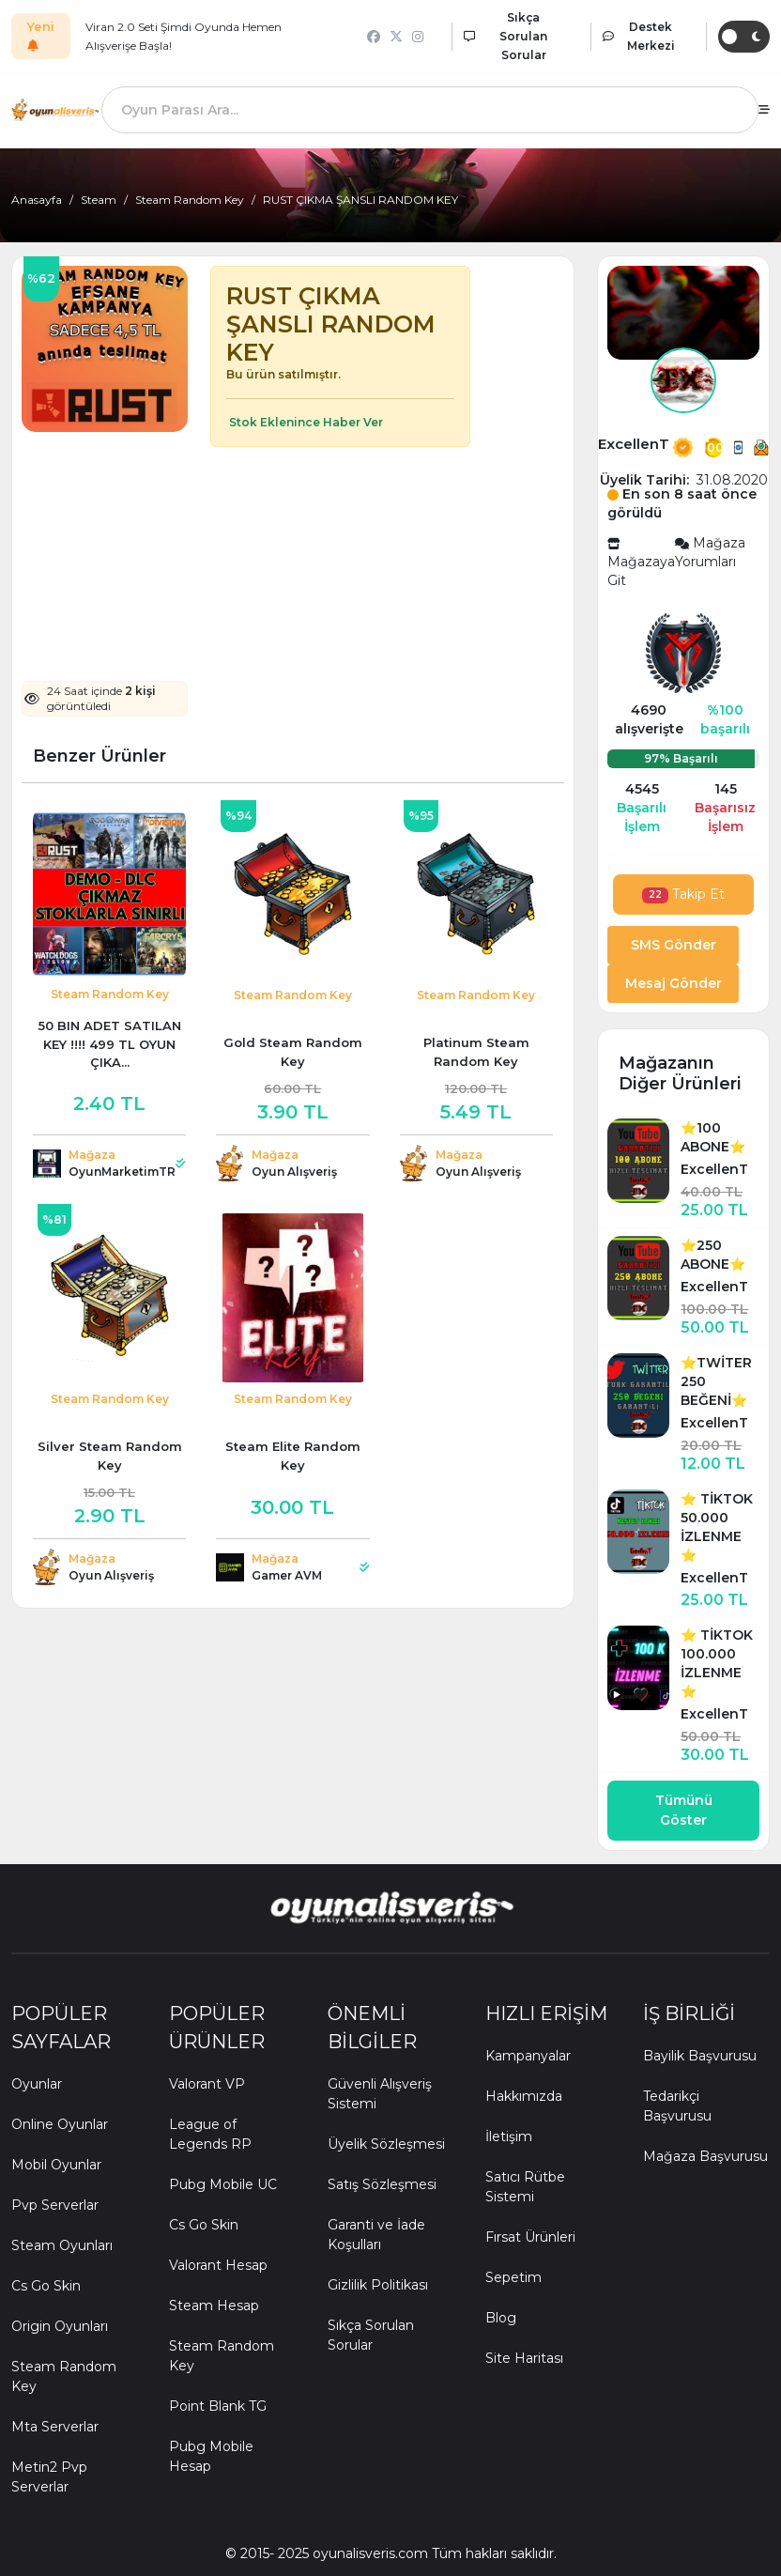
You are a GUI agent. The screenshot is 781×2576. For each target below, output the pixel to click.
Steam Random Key (189, 200)
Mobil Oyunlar (56, 2164)
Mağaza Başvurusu (705, 2156)
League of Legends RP (210, 2134)
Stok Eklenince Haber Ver (304, 422)
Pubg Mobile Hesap (211, 2456)
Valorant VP (207, 2083)
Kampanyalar (528, 2055)
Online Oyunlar (59, 2124)
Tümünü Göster (683, 1810)
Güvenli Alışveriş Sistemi (380, 2093)
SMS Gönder (673, 944)
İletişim (508, 2136)
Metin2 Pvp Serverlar (49, 2477)
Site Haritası (524, 2358)
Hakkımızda (523, 2096)
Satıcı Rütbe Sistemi (525, 2186)
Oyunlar (36, 2083)
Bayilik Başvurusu (700, 2055)
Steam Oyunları (62, 2245)
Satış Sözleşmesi (382, 2184)
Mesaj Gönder (673, 983)
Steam (98, 200)
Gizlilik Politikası (378, 2284)
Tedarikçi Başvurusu (677, 2106)
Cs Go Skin (46, 2285)
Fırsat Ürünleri (530, 2237)
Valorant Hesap (218, 2265)
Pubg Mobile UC (223, 2184)
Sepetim (513, 2277)
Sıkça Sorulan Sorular (371, 2335)
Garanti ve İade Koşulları (376, 2234)
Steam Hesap (214, 2305)
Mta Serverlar (55, 2426)
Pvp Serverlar (55, 2205)
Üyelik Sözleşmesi (386, 2144)
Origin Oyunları (59, 2326)
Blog (500, 2317)
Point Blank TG (218, 2406)
